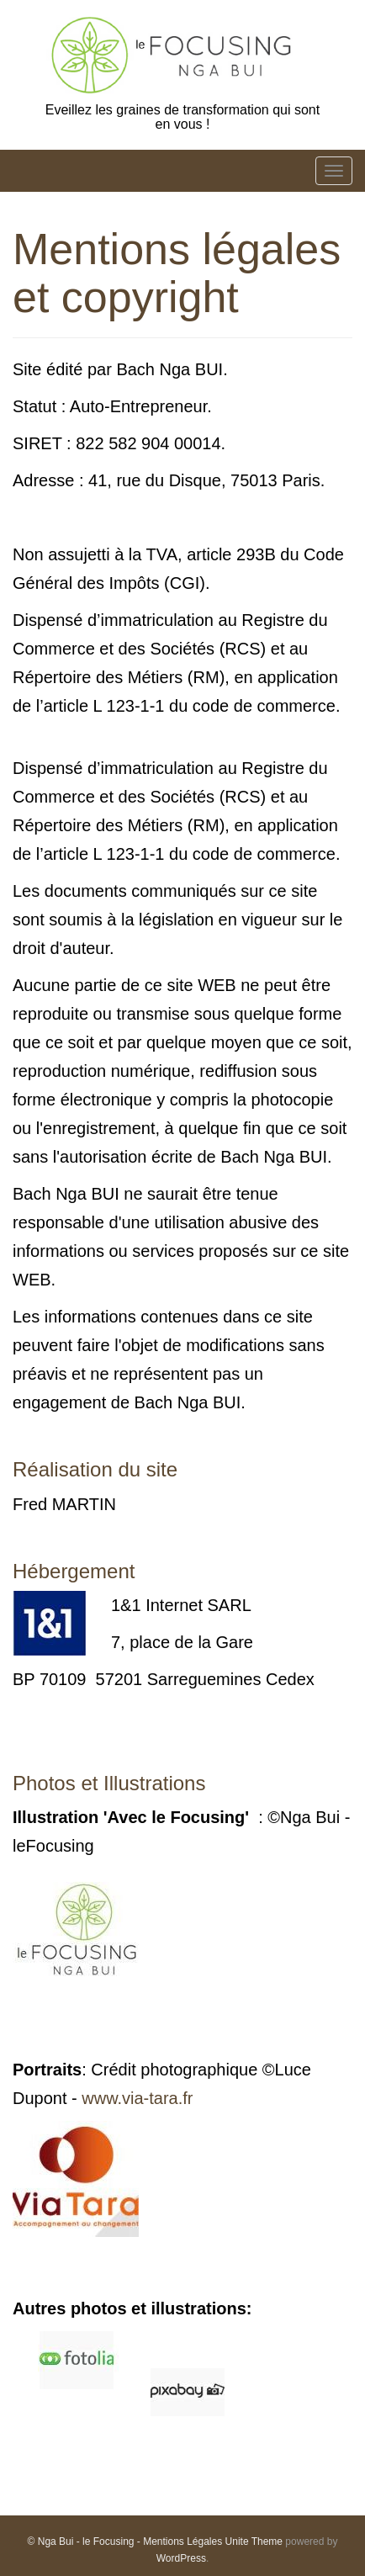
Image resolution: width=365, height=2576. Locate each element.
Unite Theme (254, 2541)
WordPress (181, 2558)
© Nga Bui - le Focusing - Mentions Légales (125, 2541)
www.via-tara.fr (137, 2098)
